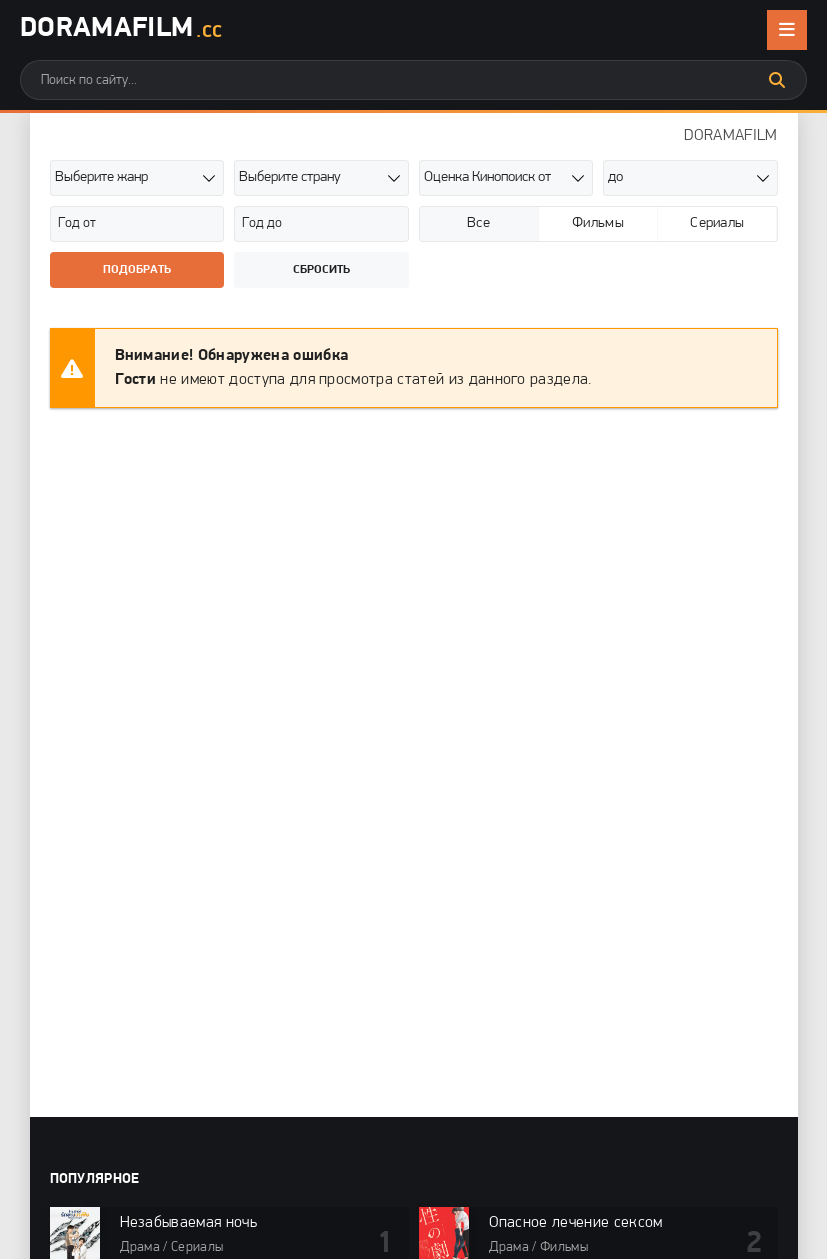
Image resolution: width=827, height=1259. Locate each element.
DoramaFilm (121, 30)
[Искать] (777, 80)
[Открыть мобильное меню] (787, 30)
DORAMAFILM (730, 136)
